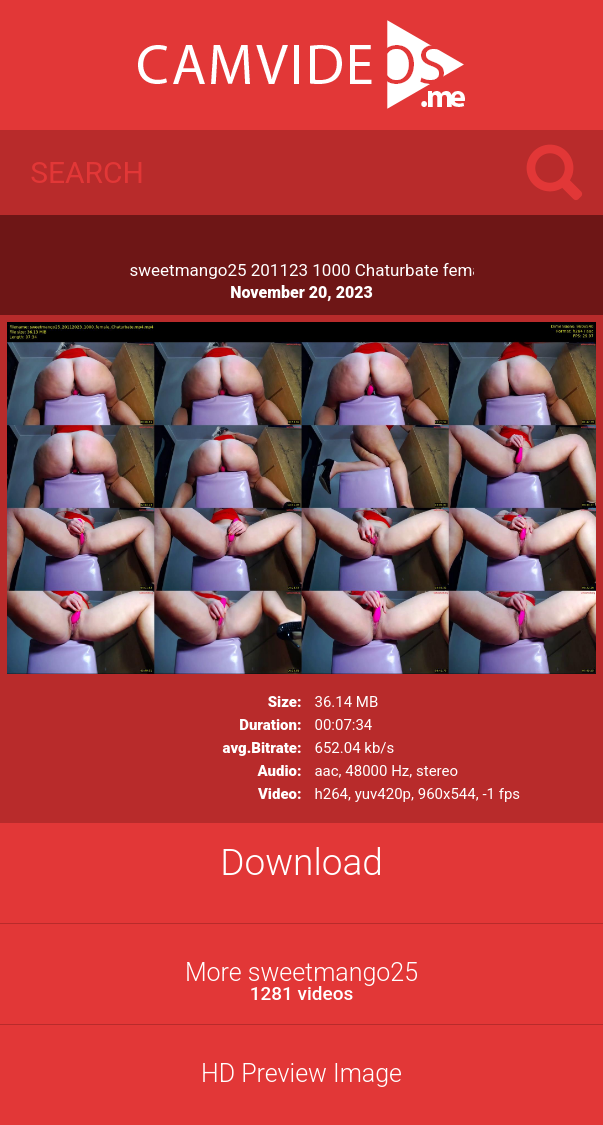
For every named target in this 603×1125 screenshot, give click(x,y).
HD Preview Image (301, 1073)
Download (301, 862)
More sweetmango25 (301, 981)
